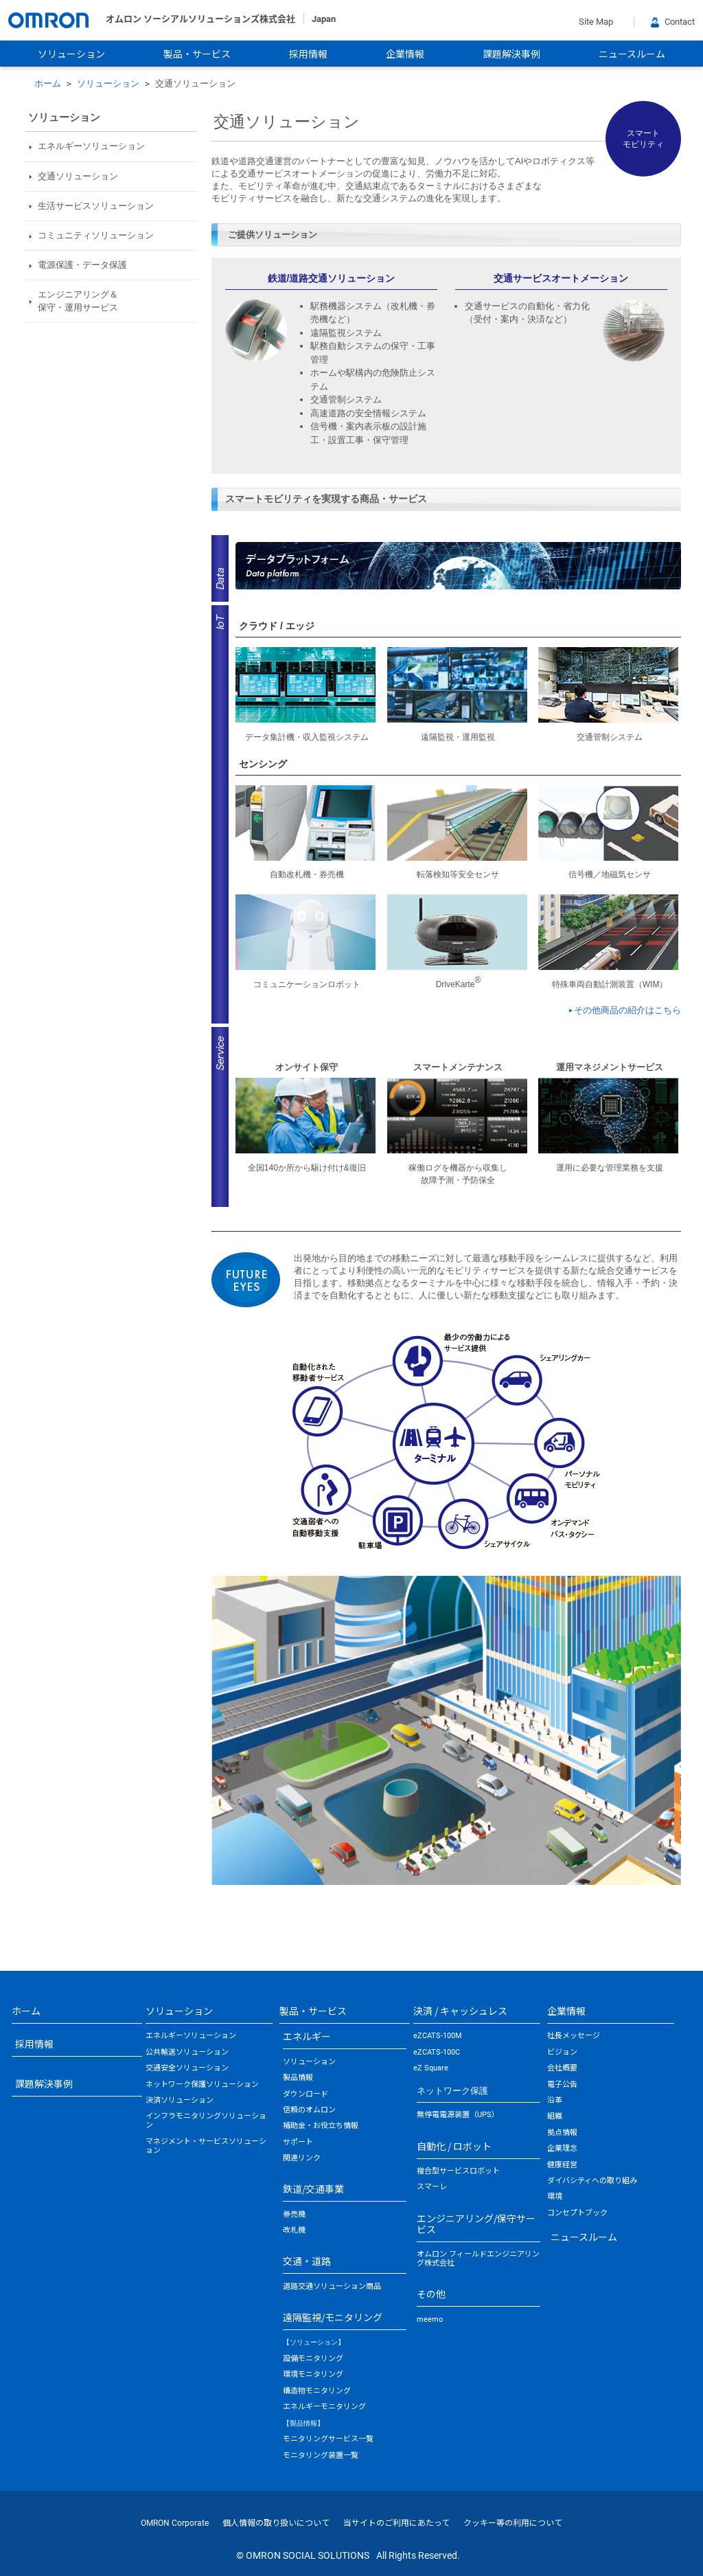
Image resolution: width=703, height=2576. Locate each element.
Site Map (596, 21)
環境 (554, 2196)
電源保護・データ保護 (82, 265)
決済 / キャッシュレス (460, 2011)
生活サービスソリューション (96, 206)
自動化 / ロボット (454, 2146)
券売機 (294, 2214)
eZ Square (430, 2068)
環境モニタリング (313, 2374)
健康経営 (562, 2164)
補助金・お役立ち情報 (320, 2125)
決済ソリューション (180, 2100)
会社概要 (562, 2068)
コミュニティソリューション (96, 235)
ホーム (47, 83)
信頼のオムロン (309, 2109)
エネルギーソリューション (91, 146)
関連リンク (302, 2158)
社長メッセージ (573, 2035)
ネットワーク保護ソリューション (202, 2084)
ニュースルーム (632, 54)
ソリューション (71, 54)
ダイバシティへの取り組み (592, 2180)
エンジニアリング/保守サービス (476, 2223)
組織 (554, 2116)
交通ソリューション (78, 176)
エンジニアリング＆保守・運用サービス (78, 300)
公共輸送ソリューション (187, 2052)
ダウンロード (305, 2094)
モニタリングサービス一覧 (328, 2438)
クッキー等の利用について (512, 2523)
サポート (298, 2142)
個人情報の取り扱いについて (276, 2523)
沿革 (554, 2100)
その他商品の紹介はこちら (627, 1010)
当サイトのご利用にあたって (396, 2523)
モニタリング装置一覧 (320, 2455)
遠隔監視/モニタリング (332, 2317)
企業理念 (562, 2148)
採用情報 (308, 54)
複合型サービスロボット (458, 2171)
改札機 (294, 2230)
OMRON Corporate (175, 2523)
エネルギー (307, 2036)
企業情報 (405, 54)
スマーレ (432, 2186)
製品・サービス (197, 54)
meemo (430, 2319)
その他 (431, 2294)
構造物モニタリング (317, 2390)
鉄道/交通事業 (313, 2188)
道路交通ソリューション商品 (332, 2286)
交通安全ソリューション (187, 2068)
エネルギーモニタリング (324, 2406)
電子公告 (562, 2084)
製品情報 (298, 2077)
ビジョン (562, 2052)
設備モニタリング (313, 2358)
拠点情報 (562, 2132)
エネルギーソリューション (191, 2035)
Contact (673, 21)
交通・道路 (307, 2261)
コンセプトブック (577, 2212)
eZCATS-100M (437, 2035)
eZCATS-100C (436, 2052)
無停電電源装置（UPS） (458, 2114)
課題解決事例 (511, 54)
